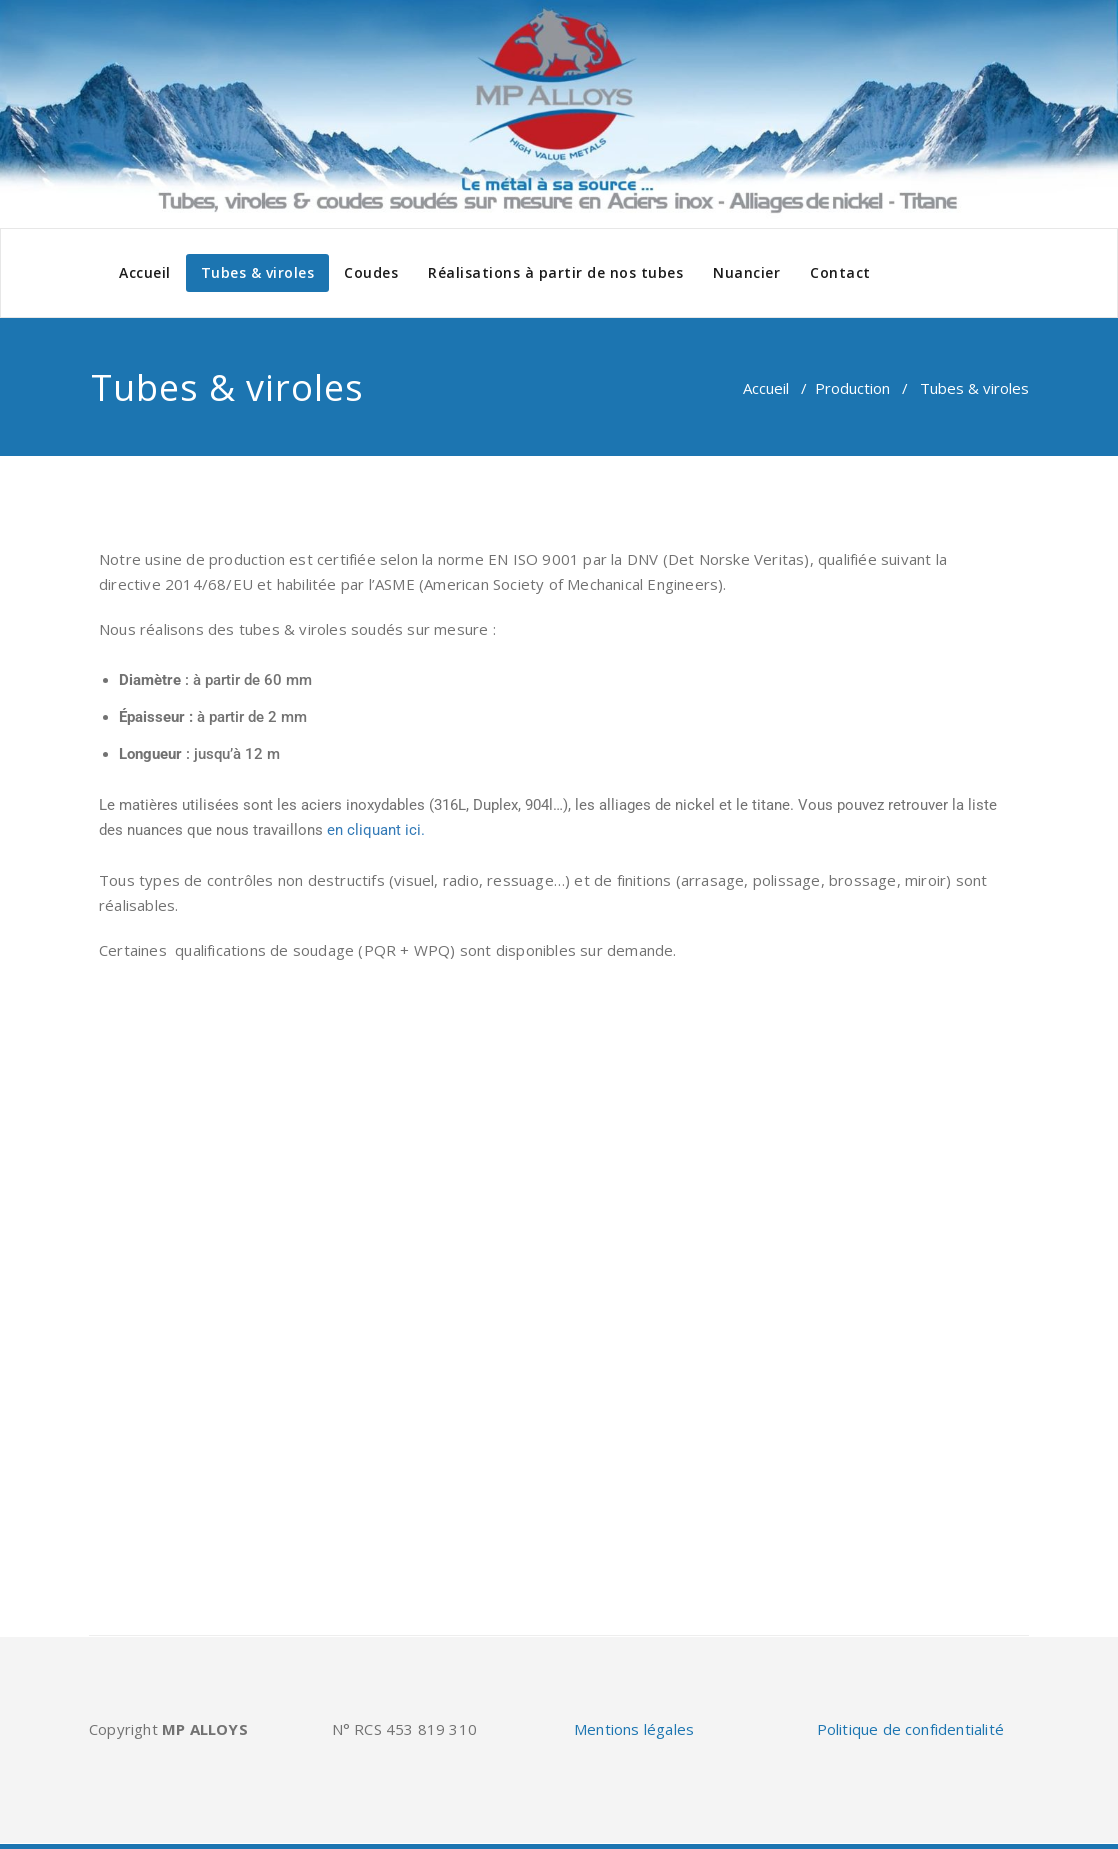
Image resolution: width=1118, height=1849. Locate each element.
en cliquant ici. (376, 830)
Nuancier (746, 272)
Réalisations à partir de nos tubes (555, 272)
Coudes (371, 272)
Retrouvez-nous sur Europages (214, 1552)
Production (852, 388)
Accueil (145, 272)
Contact (840, 272)
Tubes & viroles (258, 272)
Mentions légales (634, 1729)
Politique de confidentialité (911, 1729)
